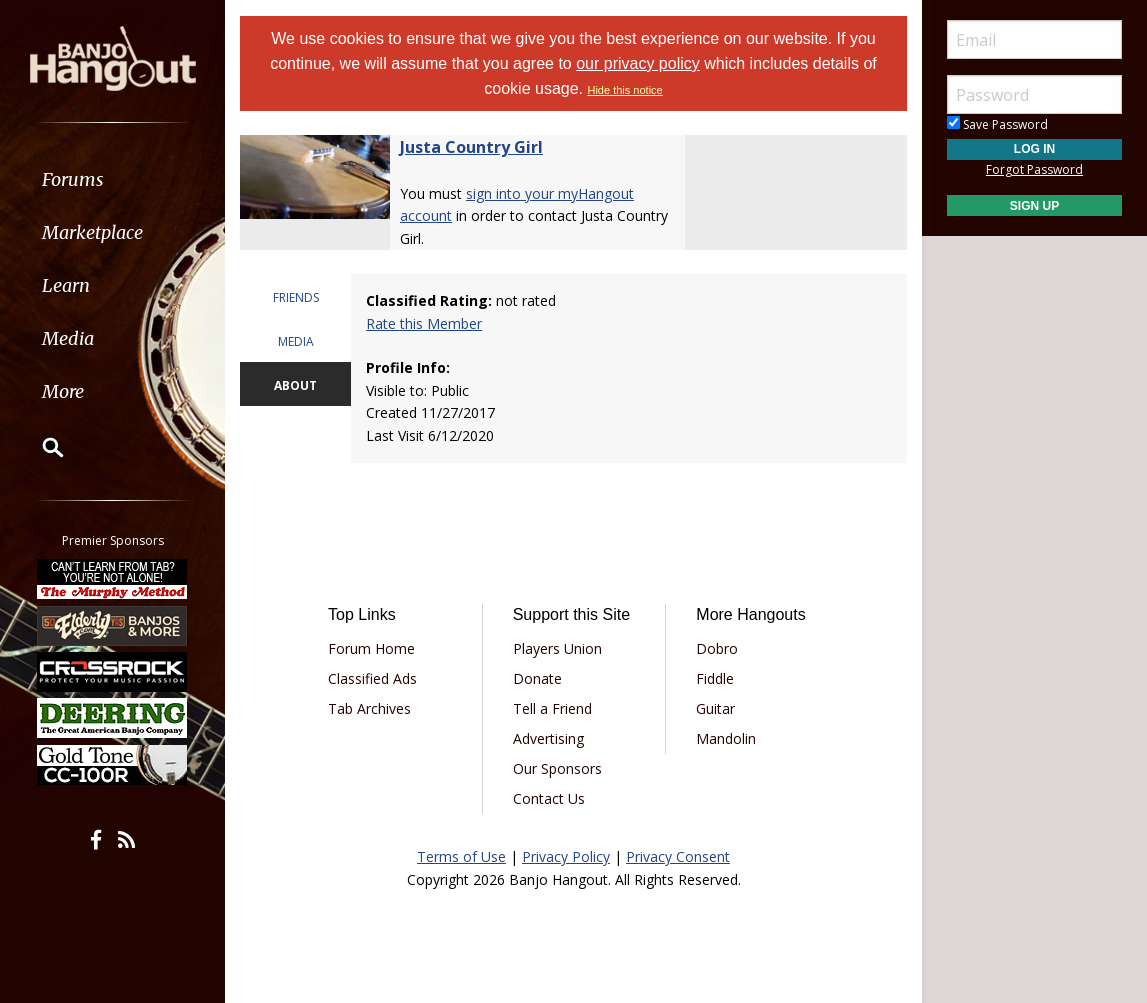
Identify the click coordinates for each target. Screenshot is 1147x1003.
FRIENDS (296, 297)
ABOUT (295, 385)
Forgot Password (1034, 169)
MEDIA (296, 341)
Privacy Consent (678, 856)
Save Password (997, 124)
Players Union (557, 648)
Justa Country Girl (471, 147)
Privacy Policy (566, 856)
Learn (66, 285)
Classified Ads (372, 678)
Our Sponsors (557, 768)
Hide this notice (624, 90)
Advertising (548, 738)
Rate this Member (424, 323)
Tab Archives (369, 708)
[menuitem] (112, 179)
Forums (73, 179)
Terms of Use (461, 856)
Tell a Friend (552, 708)
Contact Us (549, 798)
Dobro (717, 648)
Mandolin (726, 738)
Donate (537, 678)
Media (68, 338)
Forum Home (371, 648)
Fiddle (715, 678)
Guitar (715, 708)
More (63, 391)
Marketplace (92, 232)
